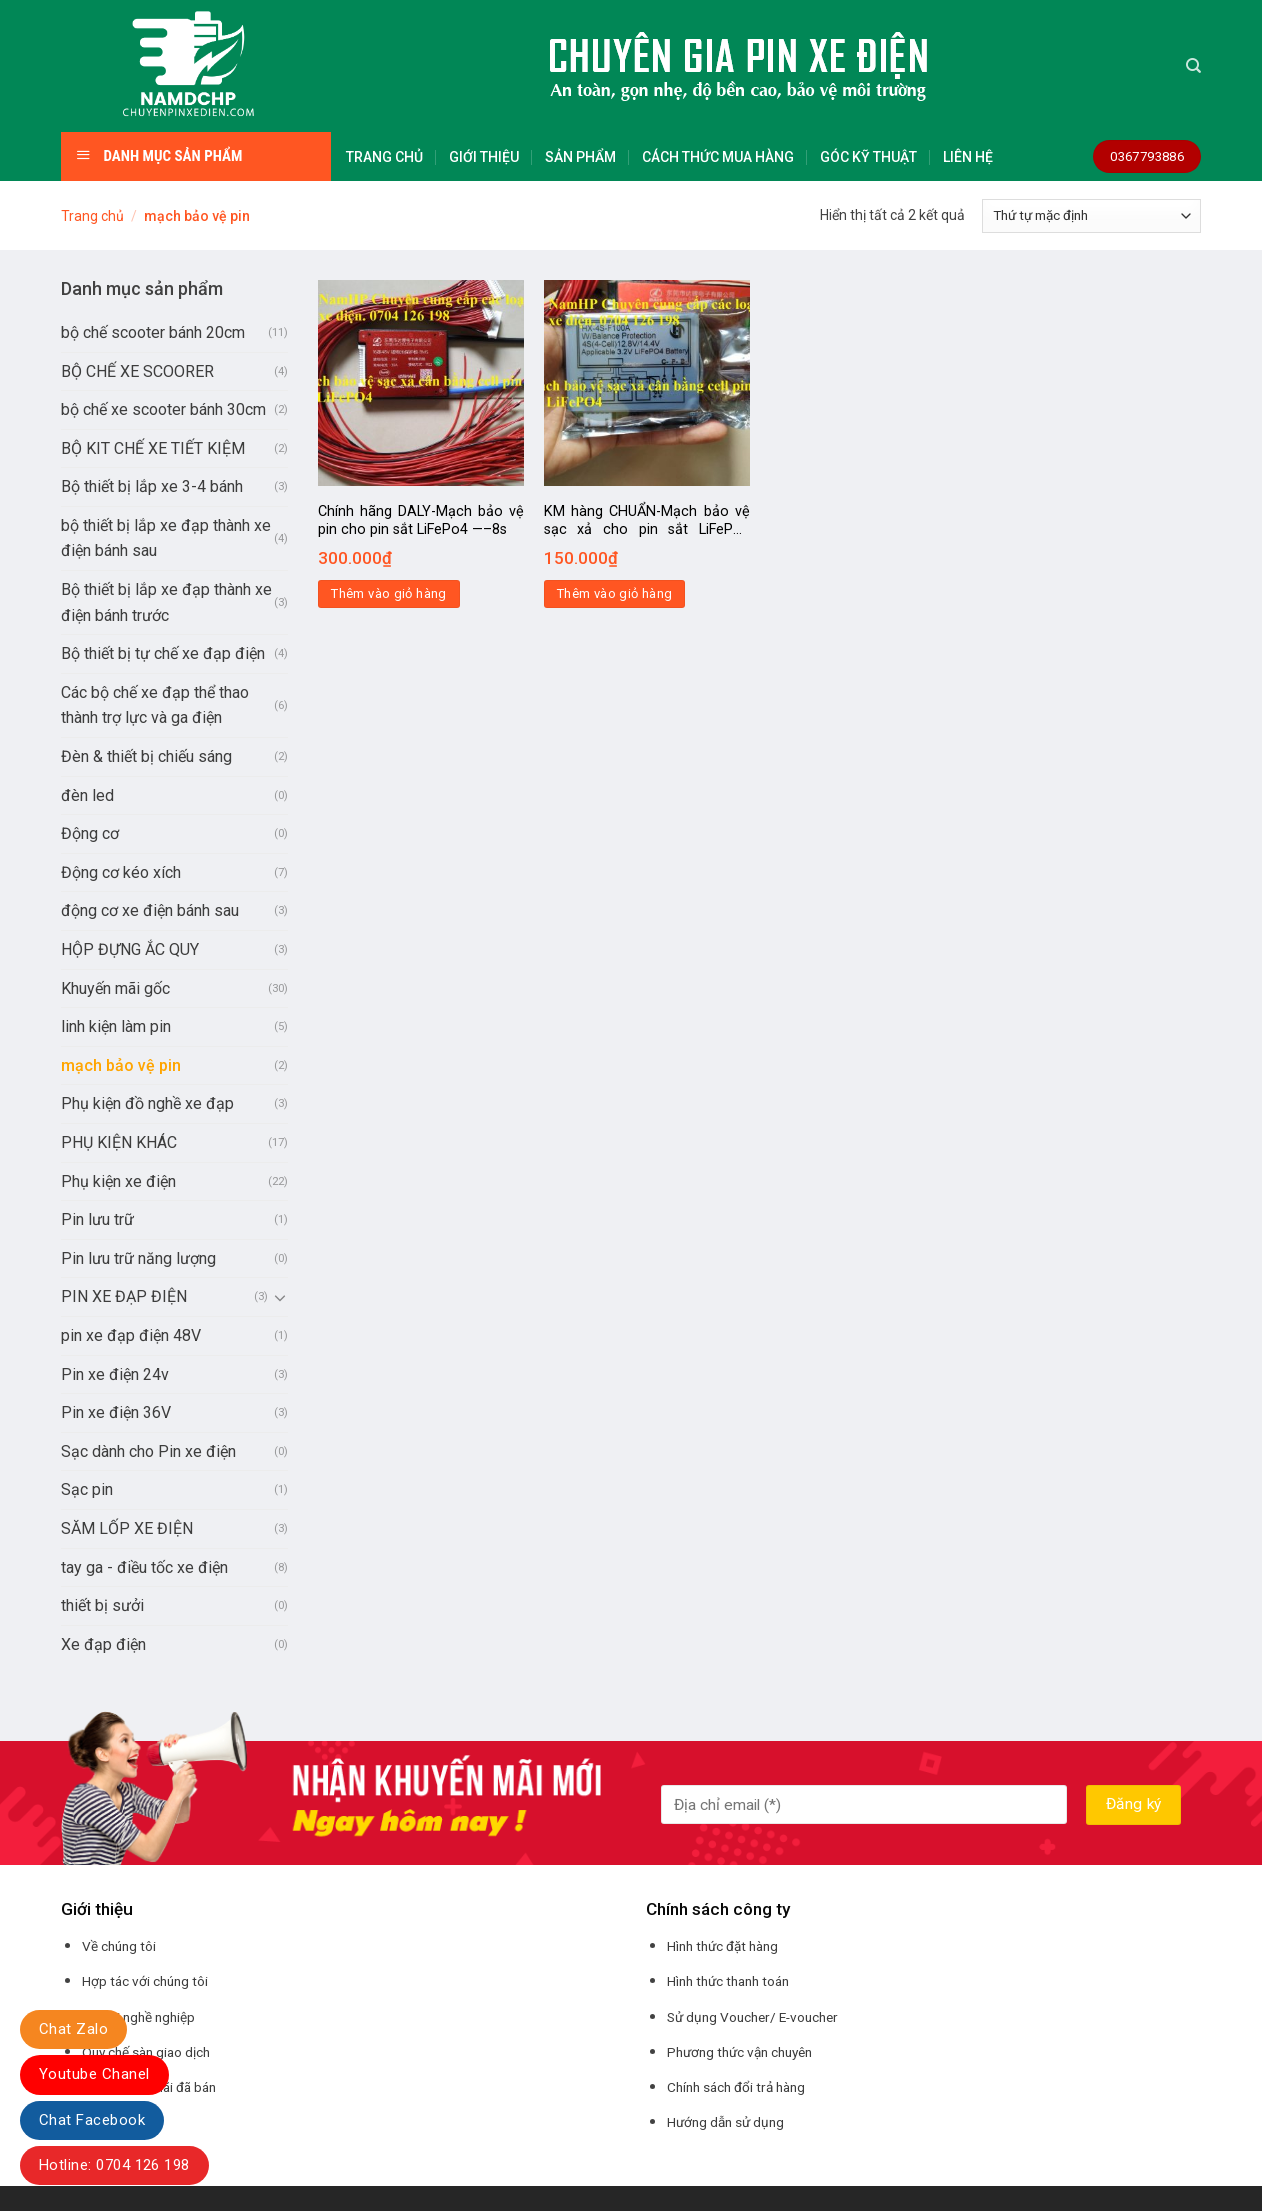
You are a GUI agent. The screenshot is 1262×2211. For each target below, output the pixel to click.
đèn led (87, 795)
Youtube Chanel (94, 2074)
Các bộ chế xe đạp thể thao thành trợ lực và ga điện (155, 705)
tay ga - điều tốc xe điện (144, 1567)
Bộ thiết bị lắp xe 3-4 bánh (152, 486)
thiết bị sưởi (102, 1605)
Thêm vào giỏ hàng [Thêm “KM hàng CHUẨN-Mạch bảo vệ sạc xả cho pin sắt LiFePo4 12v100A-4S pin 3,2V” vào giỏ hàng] (615, 593)
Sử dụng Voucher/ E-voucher (752, 2017)
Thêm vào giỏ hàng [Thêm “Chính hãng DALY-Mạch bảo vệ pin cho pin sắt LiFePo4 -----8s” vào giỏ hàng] (389, 593)
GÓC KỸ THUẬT (868, 157)
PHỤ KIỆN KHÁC (119, 1142)
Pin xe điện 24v (115, 1374)
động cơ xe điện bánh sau (150, 910)
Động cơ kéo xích (121, 872)
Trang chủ (92, 216)
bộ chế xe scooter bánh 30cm (163, 409)
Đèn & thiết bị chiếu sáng (146, 756)
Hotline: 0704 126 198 (114, 2165)
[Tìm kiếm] (1193, 66)
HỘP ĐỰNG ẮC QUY (130, 949)
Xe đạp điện (103, 1644)
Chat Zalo (73, 2029)
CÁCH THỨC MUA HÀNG (718, 157)
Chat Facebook (92, 2120)
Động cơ (90, 833)
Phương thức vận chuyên (739, 2052)
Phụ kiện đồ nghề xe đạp (147, 1103)
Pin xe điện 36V (116, 1412)
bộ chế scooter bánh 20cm (153, 332)
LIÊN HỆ (968, 157)
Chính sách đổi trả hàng (736, 2087)
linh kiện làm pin (116, 1026)
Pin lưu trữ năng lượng (138, 1258)
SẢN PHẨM (580, 157)
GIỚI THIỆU (484, 157)
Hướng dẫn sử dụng (725, 2122)
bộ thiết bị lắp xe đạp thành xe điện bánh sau (166, 538)
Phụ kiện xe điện (118, 1181)
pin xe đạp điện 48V (131, 1335)
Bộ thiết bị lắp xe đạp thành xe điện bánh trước (166, 602)
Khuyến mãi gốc (115, 988)
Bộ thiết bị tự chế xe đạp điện (163, 653)
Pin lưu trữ (97, 1219)
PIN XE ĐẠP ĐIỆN (124, 1296)
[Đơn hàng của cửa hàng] (1091, 216)
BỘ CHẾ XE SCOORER (137, 371)
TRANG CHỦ (384, 157)
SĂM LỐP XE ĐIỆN (127, 1528)
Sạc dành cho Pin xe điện (148, 1451)
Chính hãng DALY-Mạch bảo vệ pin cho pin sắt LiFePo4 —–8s (421, 521)
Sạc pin (87, 1489)
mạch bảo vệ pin (121, 1065)
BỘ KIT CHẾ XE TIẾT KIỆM (153, 448)
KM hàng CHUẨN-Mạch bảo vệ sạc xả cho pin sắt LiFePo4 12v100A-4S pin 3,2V (647, 521)
